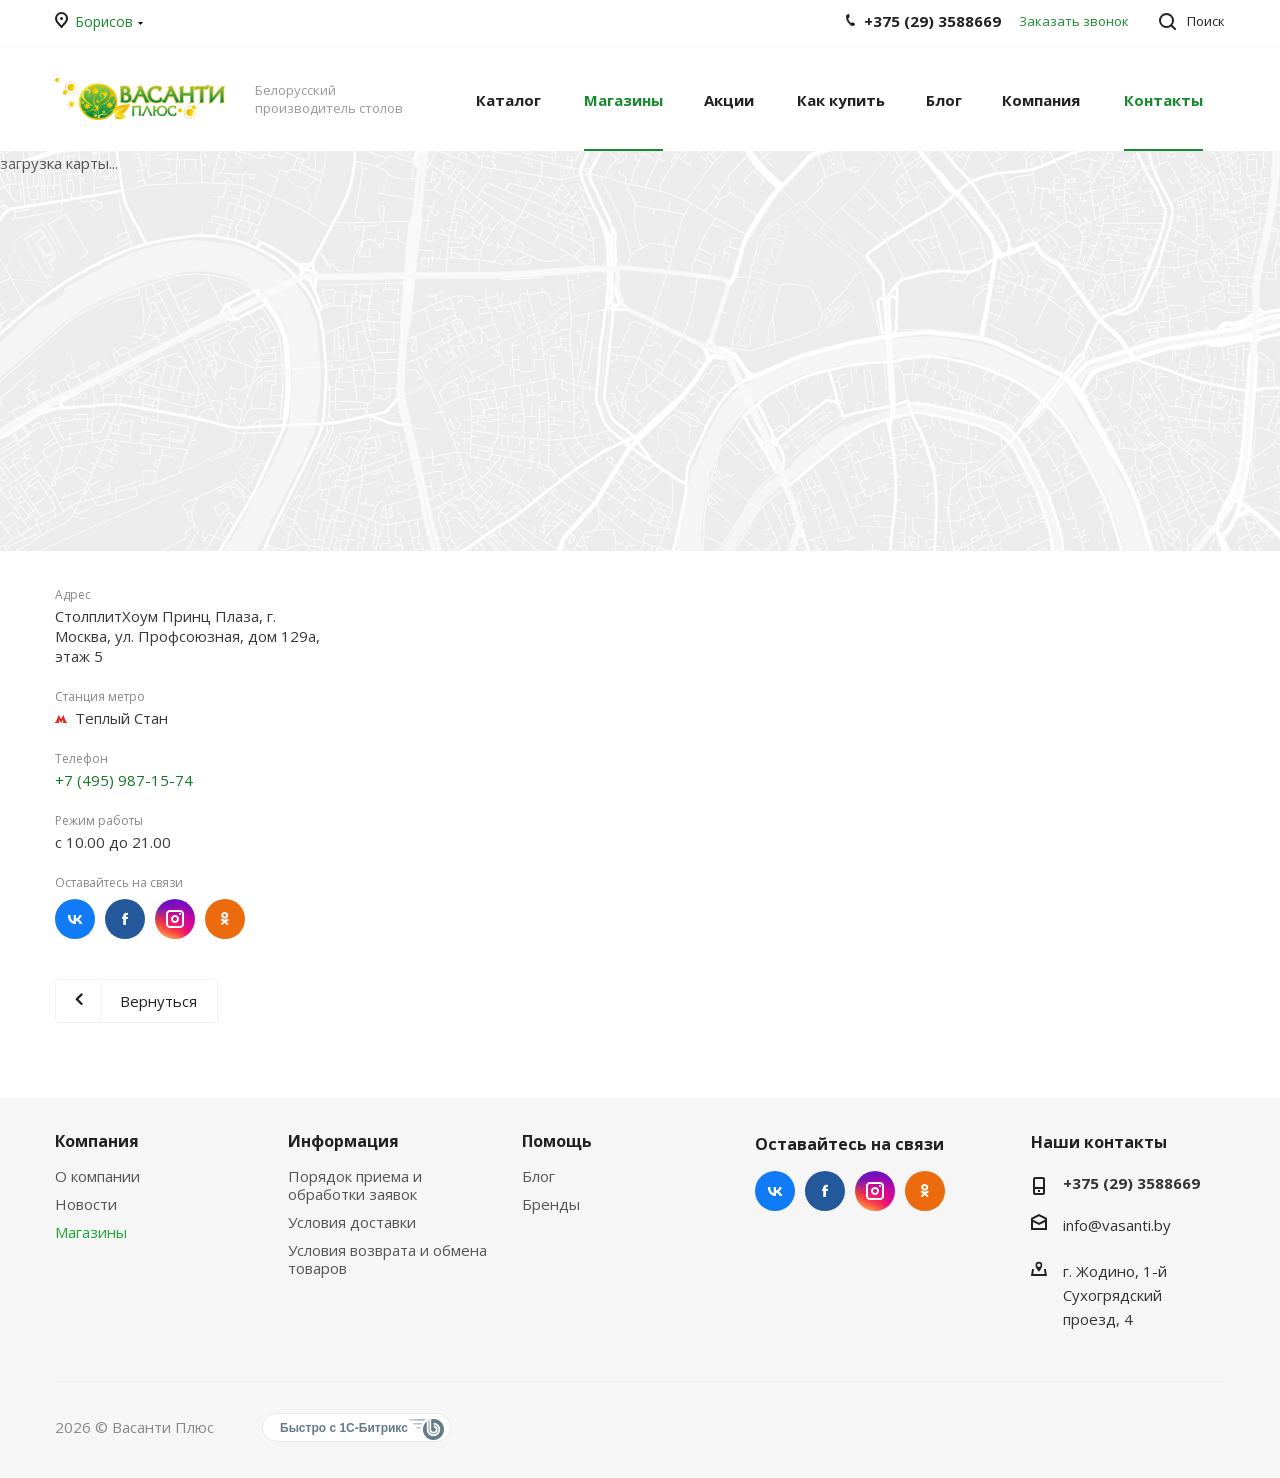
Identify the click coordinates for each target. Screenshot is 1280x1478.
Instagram (175, 919)
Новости (86, 1204)
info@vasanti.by (1117, 1225)
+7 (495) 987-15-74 (124, 780)
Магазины (91, 1232)
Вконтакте (75, 919)
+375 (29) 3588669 (1131, 1183)
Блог (538, 1176)
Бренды (551, 1204)
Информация (343, 1141)
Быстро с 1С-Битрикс (344, 1428)
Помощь (557, 1141)
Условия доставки (352, 1222)
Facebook (125, 919)
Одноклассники (225, 919)
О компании (97, 1176)
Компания (97, 1141)
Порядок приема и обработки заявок (355, 1185)
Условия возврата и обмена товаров (387, 1259)
